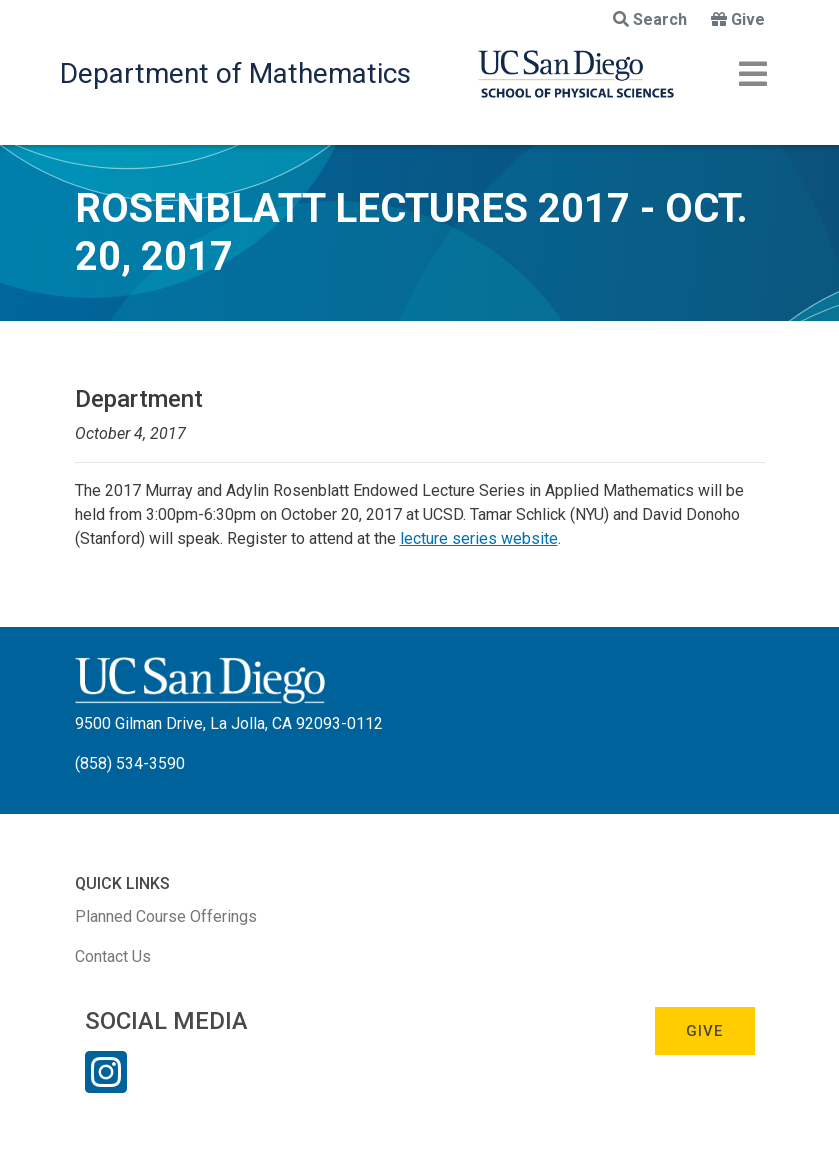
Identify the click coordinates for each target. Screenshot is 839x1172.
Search (650, 19)
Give (738, 19)
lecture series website (479, 538)
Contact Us (113, 956)
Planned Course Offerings (166, 916)
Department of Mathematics (235, 73)
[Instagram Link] (106, 1085)
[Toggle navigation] (753, 74)
